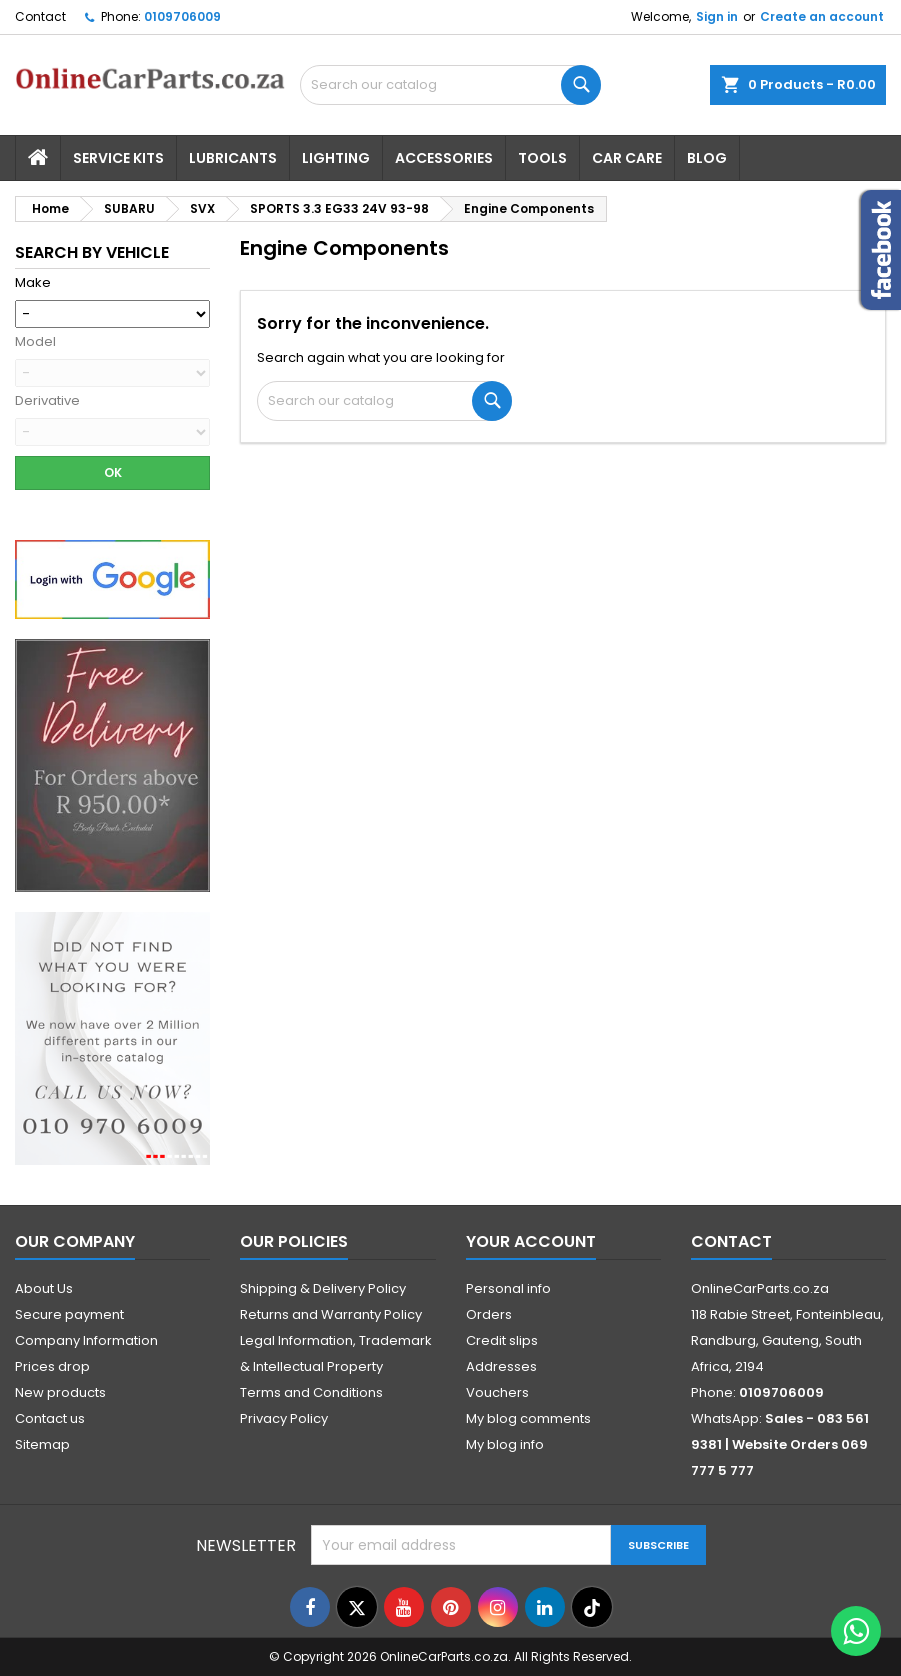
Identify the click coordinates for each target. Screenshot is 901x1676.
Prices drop (52, 1366)
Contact (40, 16)
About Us (44, 1288)
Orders (489, 1314)
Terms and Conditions (311, 1392)
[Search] (384, 401)
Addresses (501, 1366)
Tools (542, 158)
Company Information (86, 1340)
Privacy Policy (284, 1418)
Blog (707, 158)
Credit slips (502, 1340)
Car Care (627, 158)
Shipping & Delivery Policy (323, 1288)
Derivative (47, 401)
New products (60, 1392)
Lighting (336, 158)
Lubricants (233, 158)
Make (33, 283)
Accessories (444, 158)
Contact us (50, 1418)
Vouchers (497, 1392)
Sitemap (42, 1444)
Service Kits (118, 158)
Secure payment (69, 1314)
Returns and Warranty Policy (331, 1314)
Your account (531, 1241)
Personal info (508, 1288)
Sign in (717, 16)
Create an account (822, 16)
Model (35, 342)
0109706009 (182, 16)
